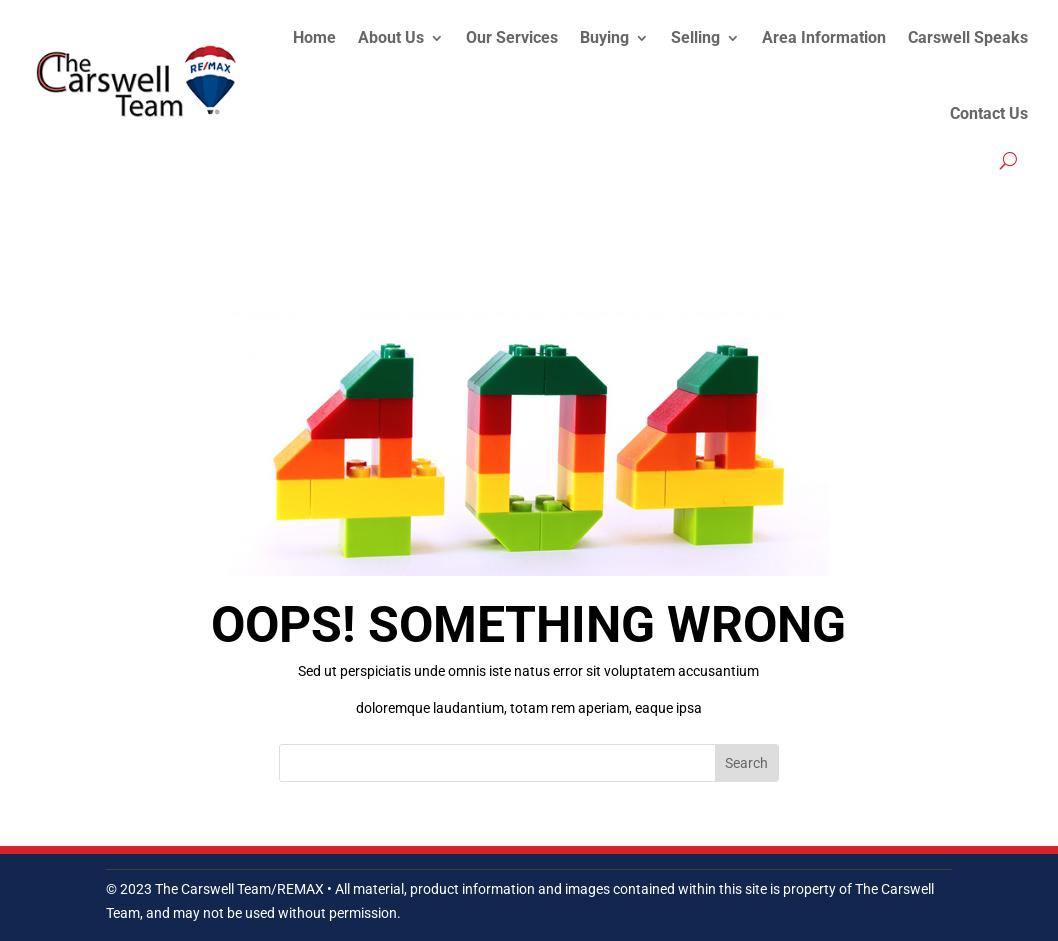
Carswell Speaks (968, 37)
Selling (695, 37)
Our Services (512, 37)
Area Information (824, 37)
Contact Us (989, 113)
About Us (391, 37)
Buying (604, 37)
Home (314, 37)
